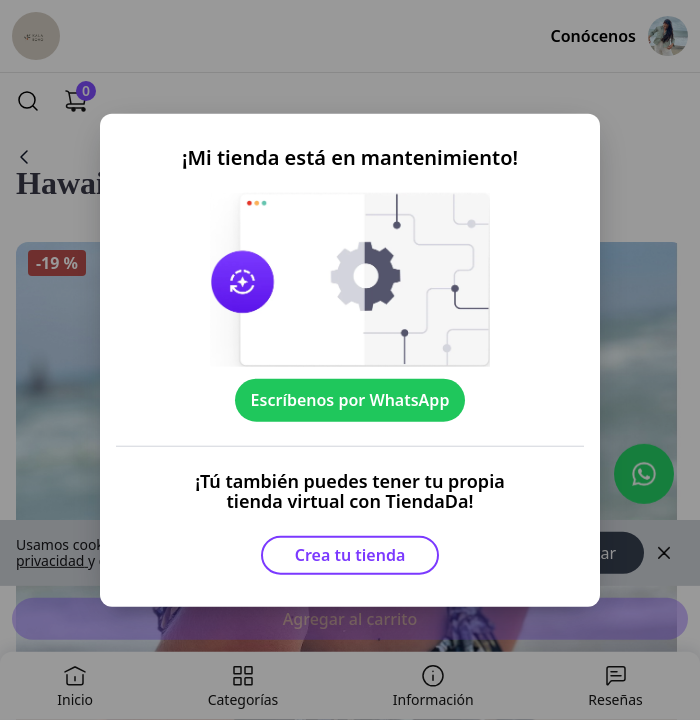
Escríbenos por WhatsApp (350, 400)
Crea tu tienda (350, 555)
